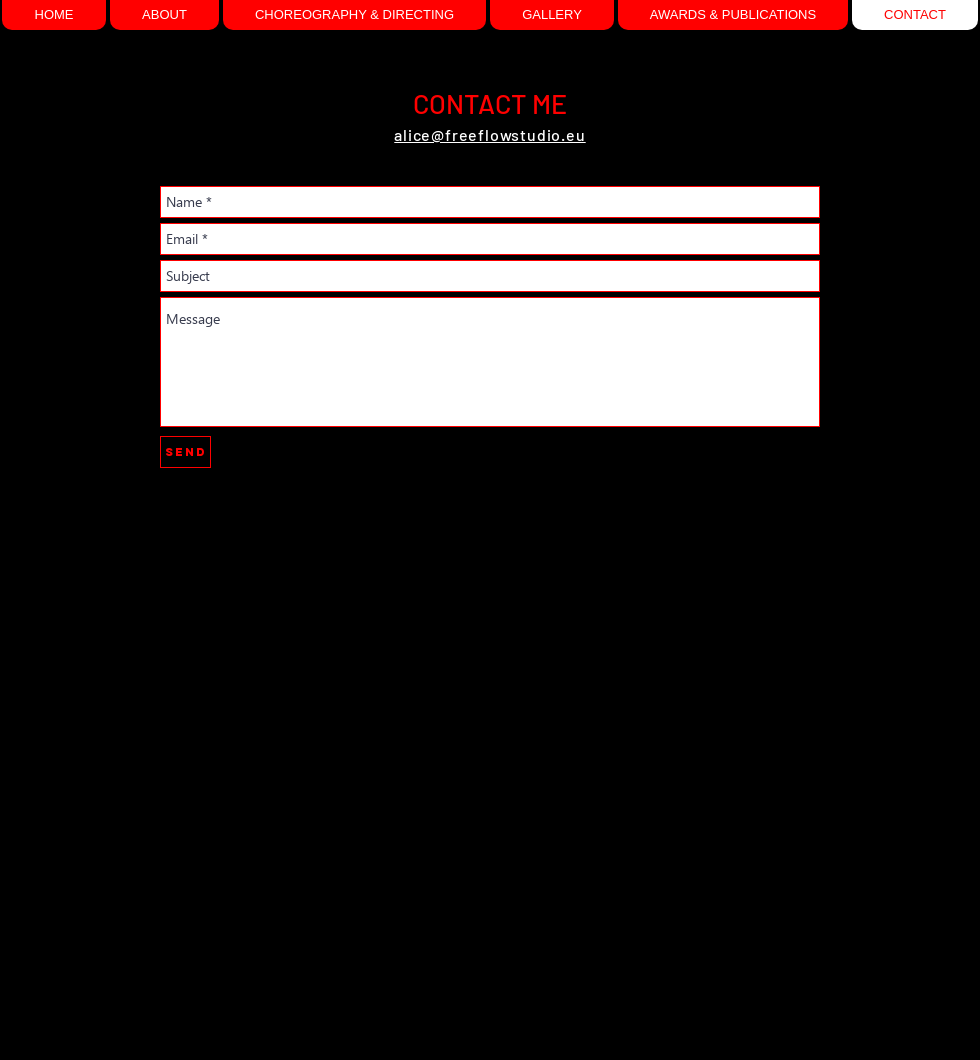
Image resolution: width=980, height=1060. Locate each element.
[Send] (185, 452)
